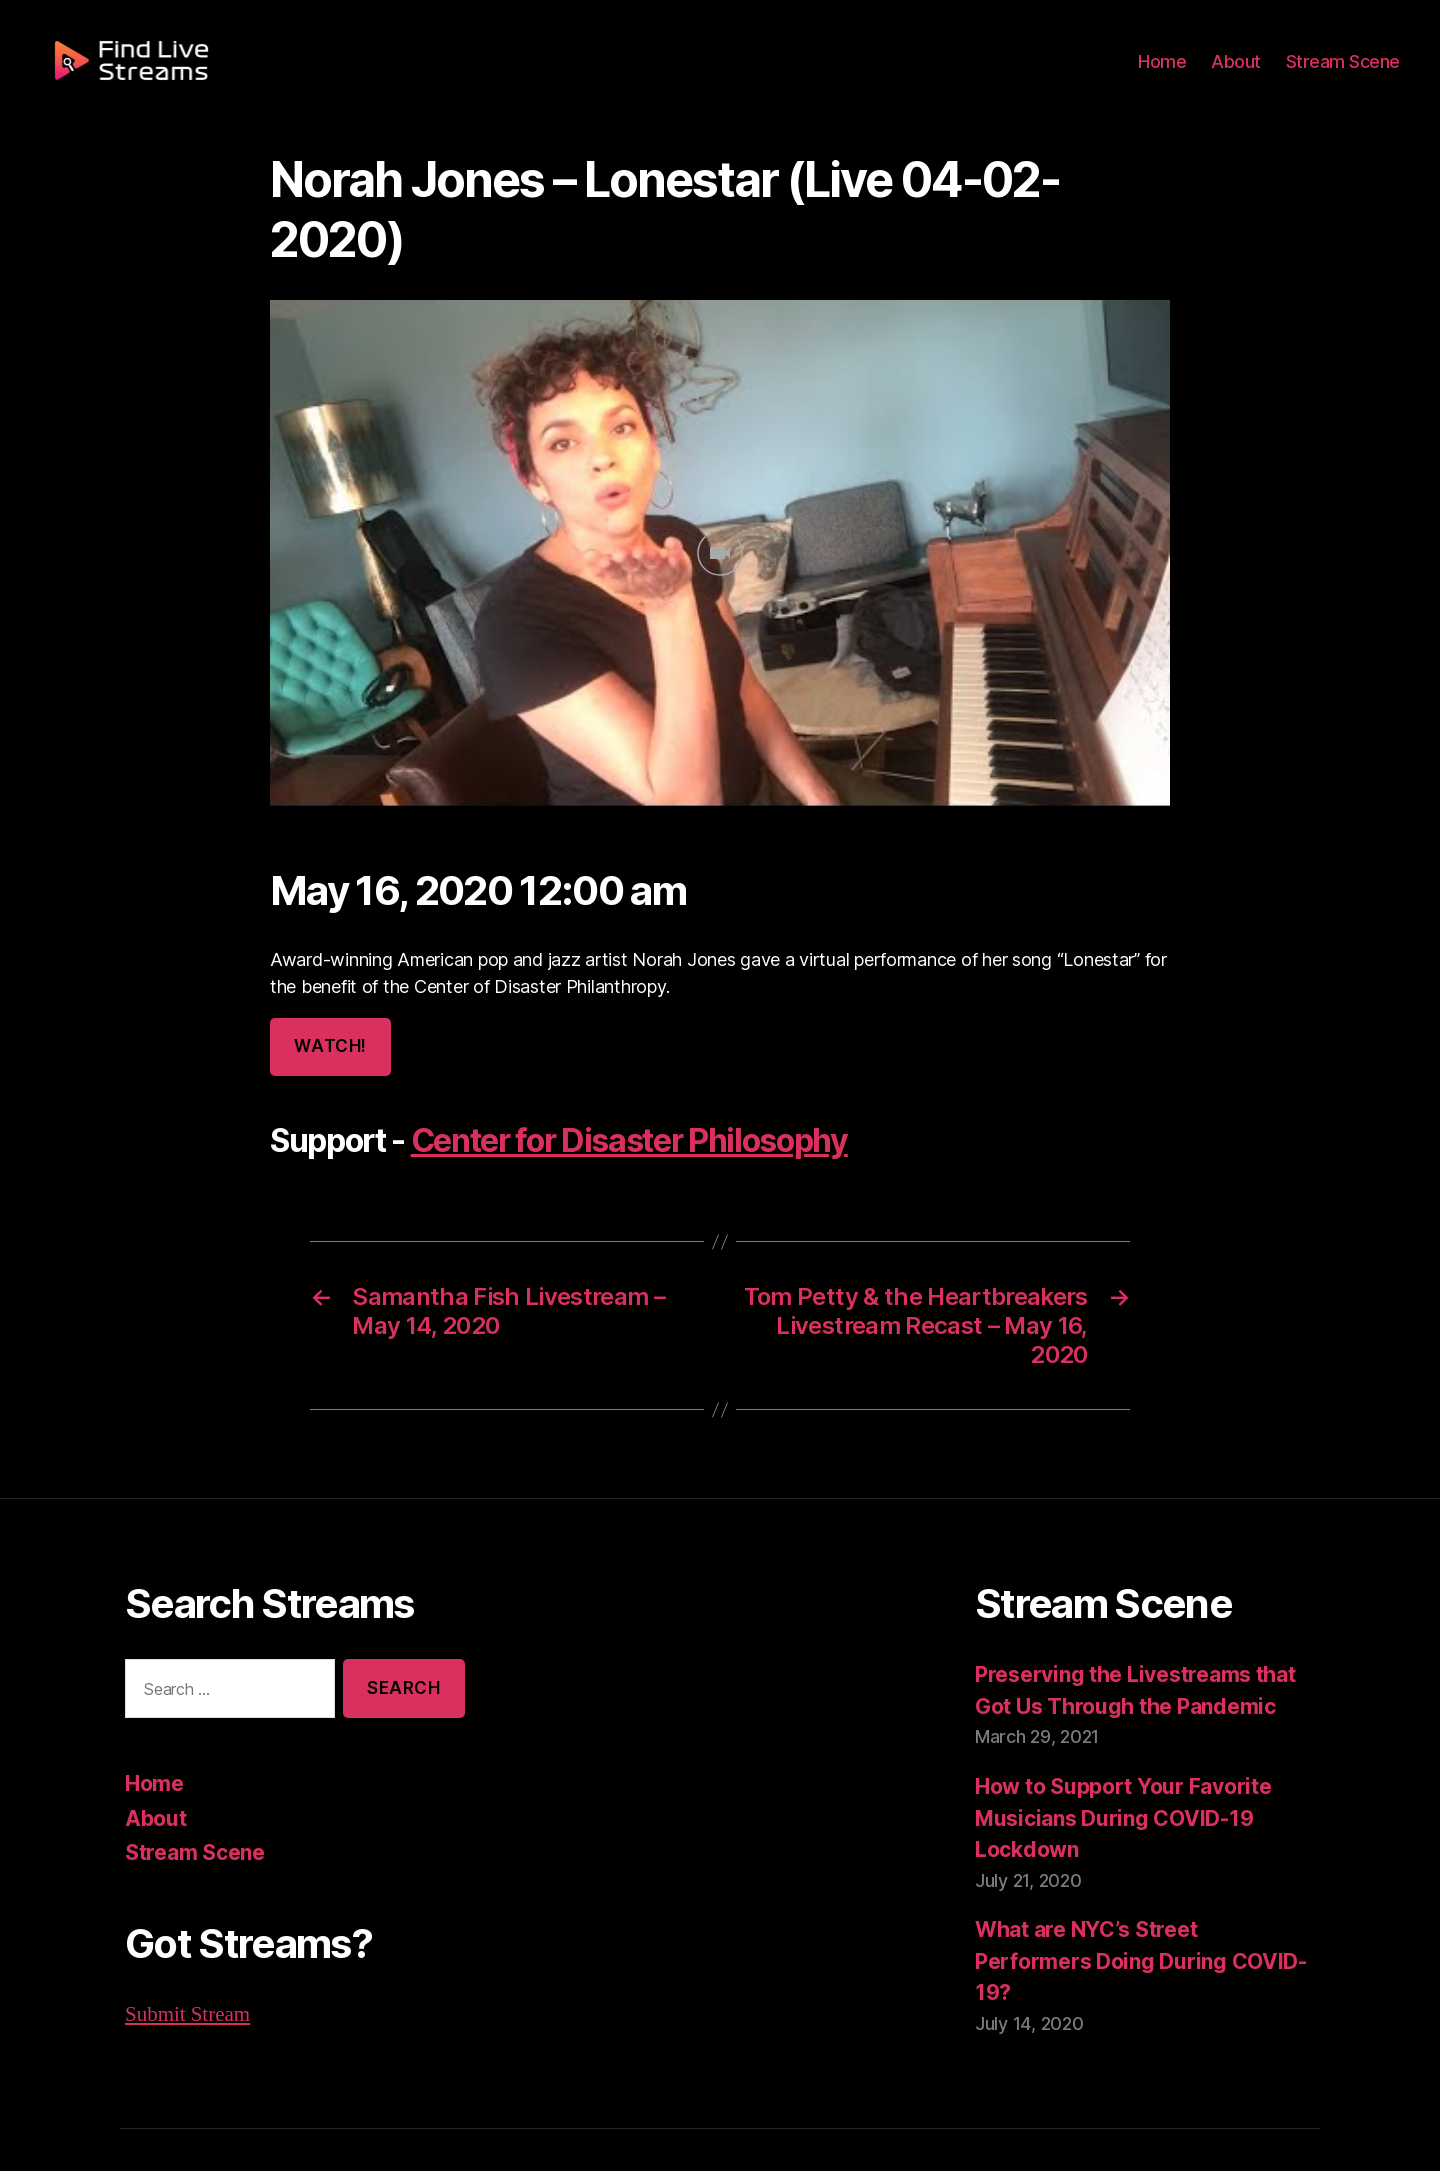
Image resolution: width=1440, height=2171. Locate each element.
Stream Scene (1346, 72)
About (1244, 72)
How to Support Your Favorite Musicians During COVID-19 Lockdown (1119, 1755)
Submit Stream (187, 1951)
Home (1174, 72)
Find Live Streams (256, 2114)
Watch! (329, 986)
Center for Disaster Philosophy (623, 1081)
